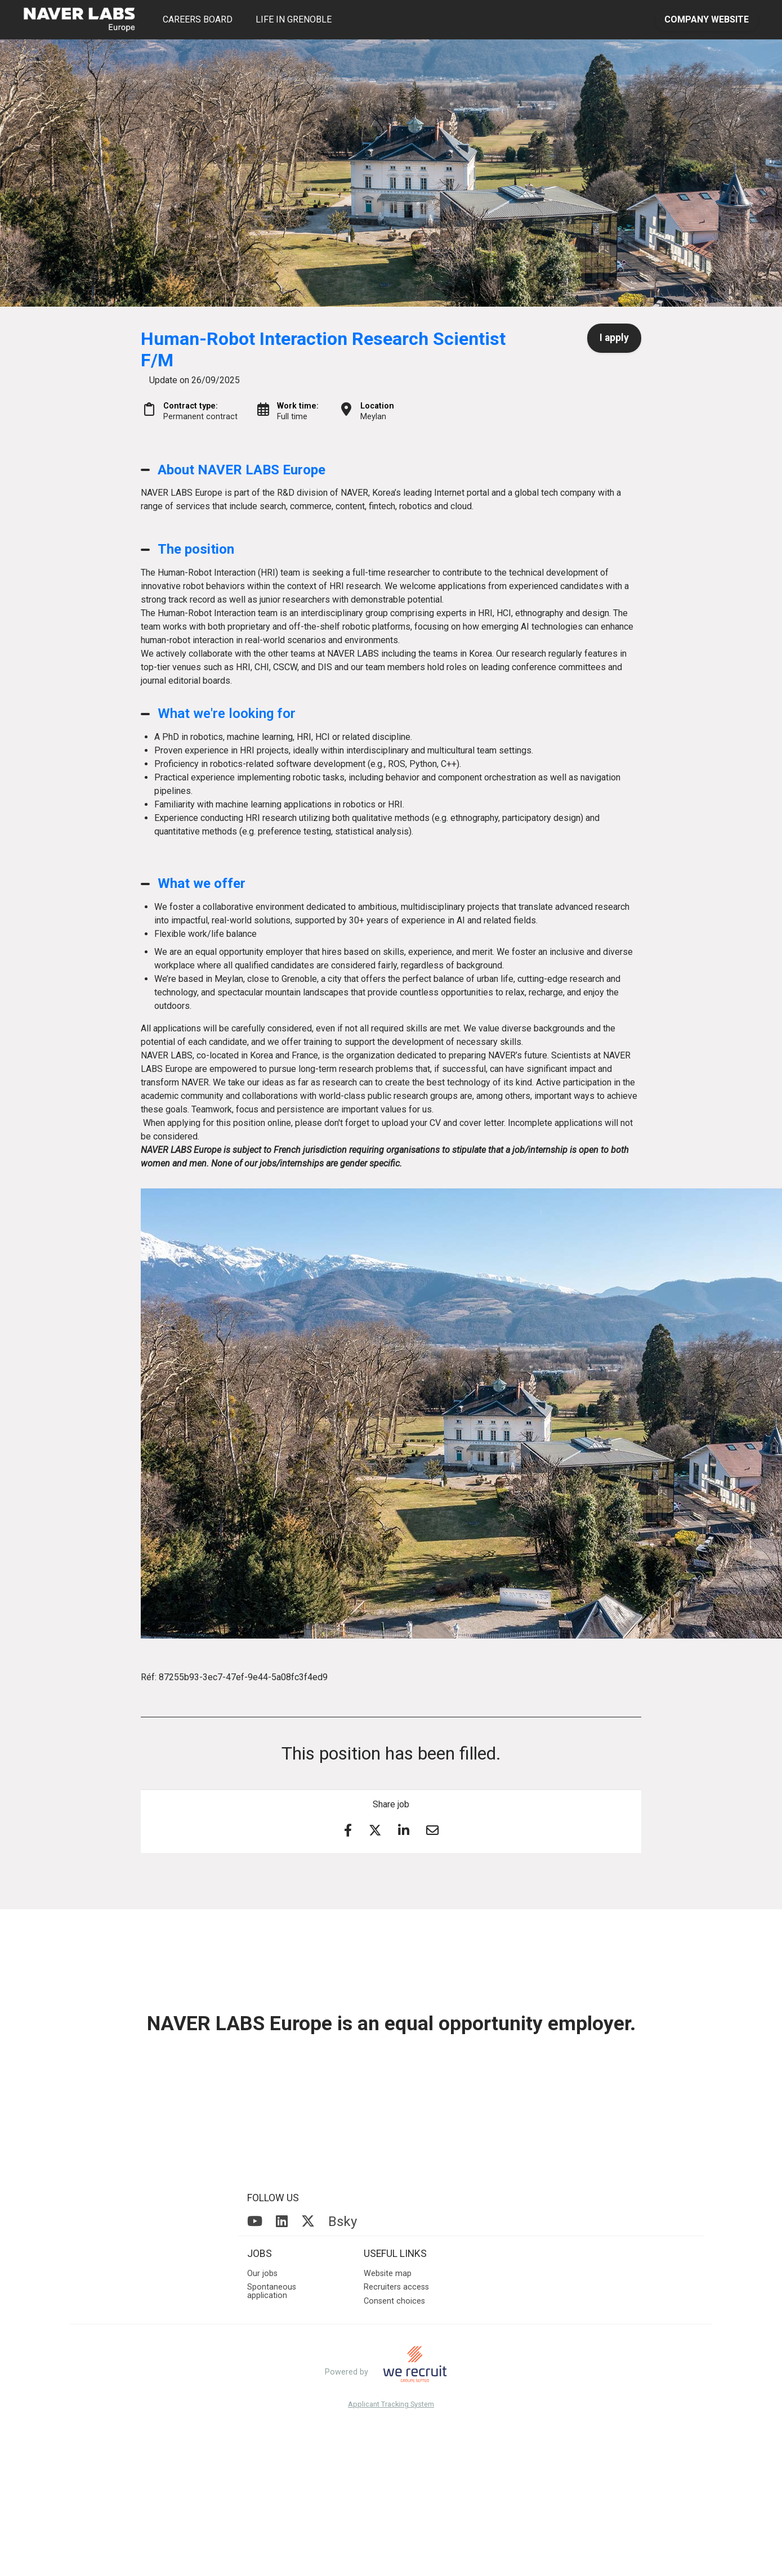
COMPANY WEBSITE (706, 19)
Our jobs (262, 2273)
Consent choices (394, 2301)
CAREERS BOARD (198, 19)
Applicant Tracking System (391, 2404)
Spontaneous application (271, 2291)
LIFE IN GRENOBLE (294, 19)
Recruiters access (396, 2287)
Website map (388, 2273)
